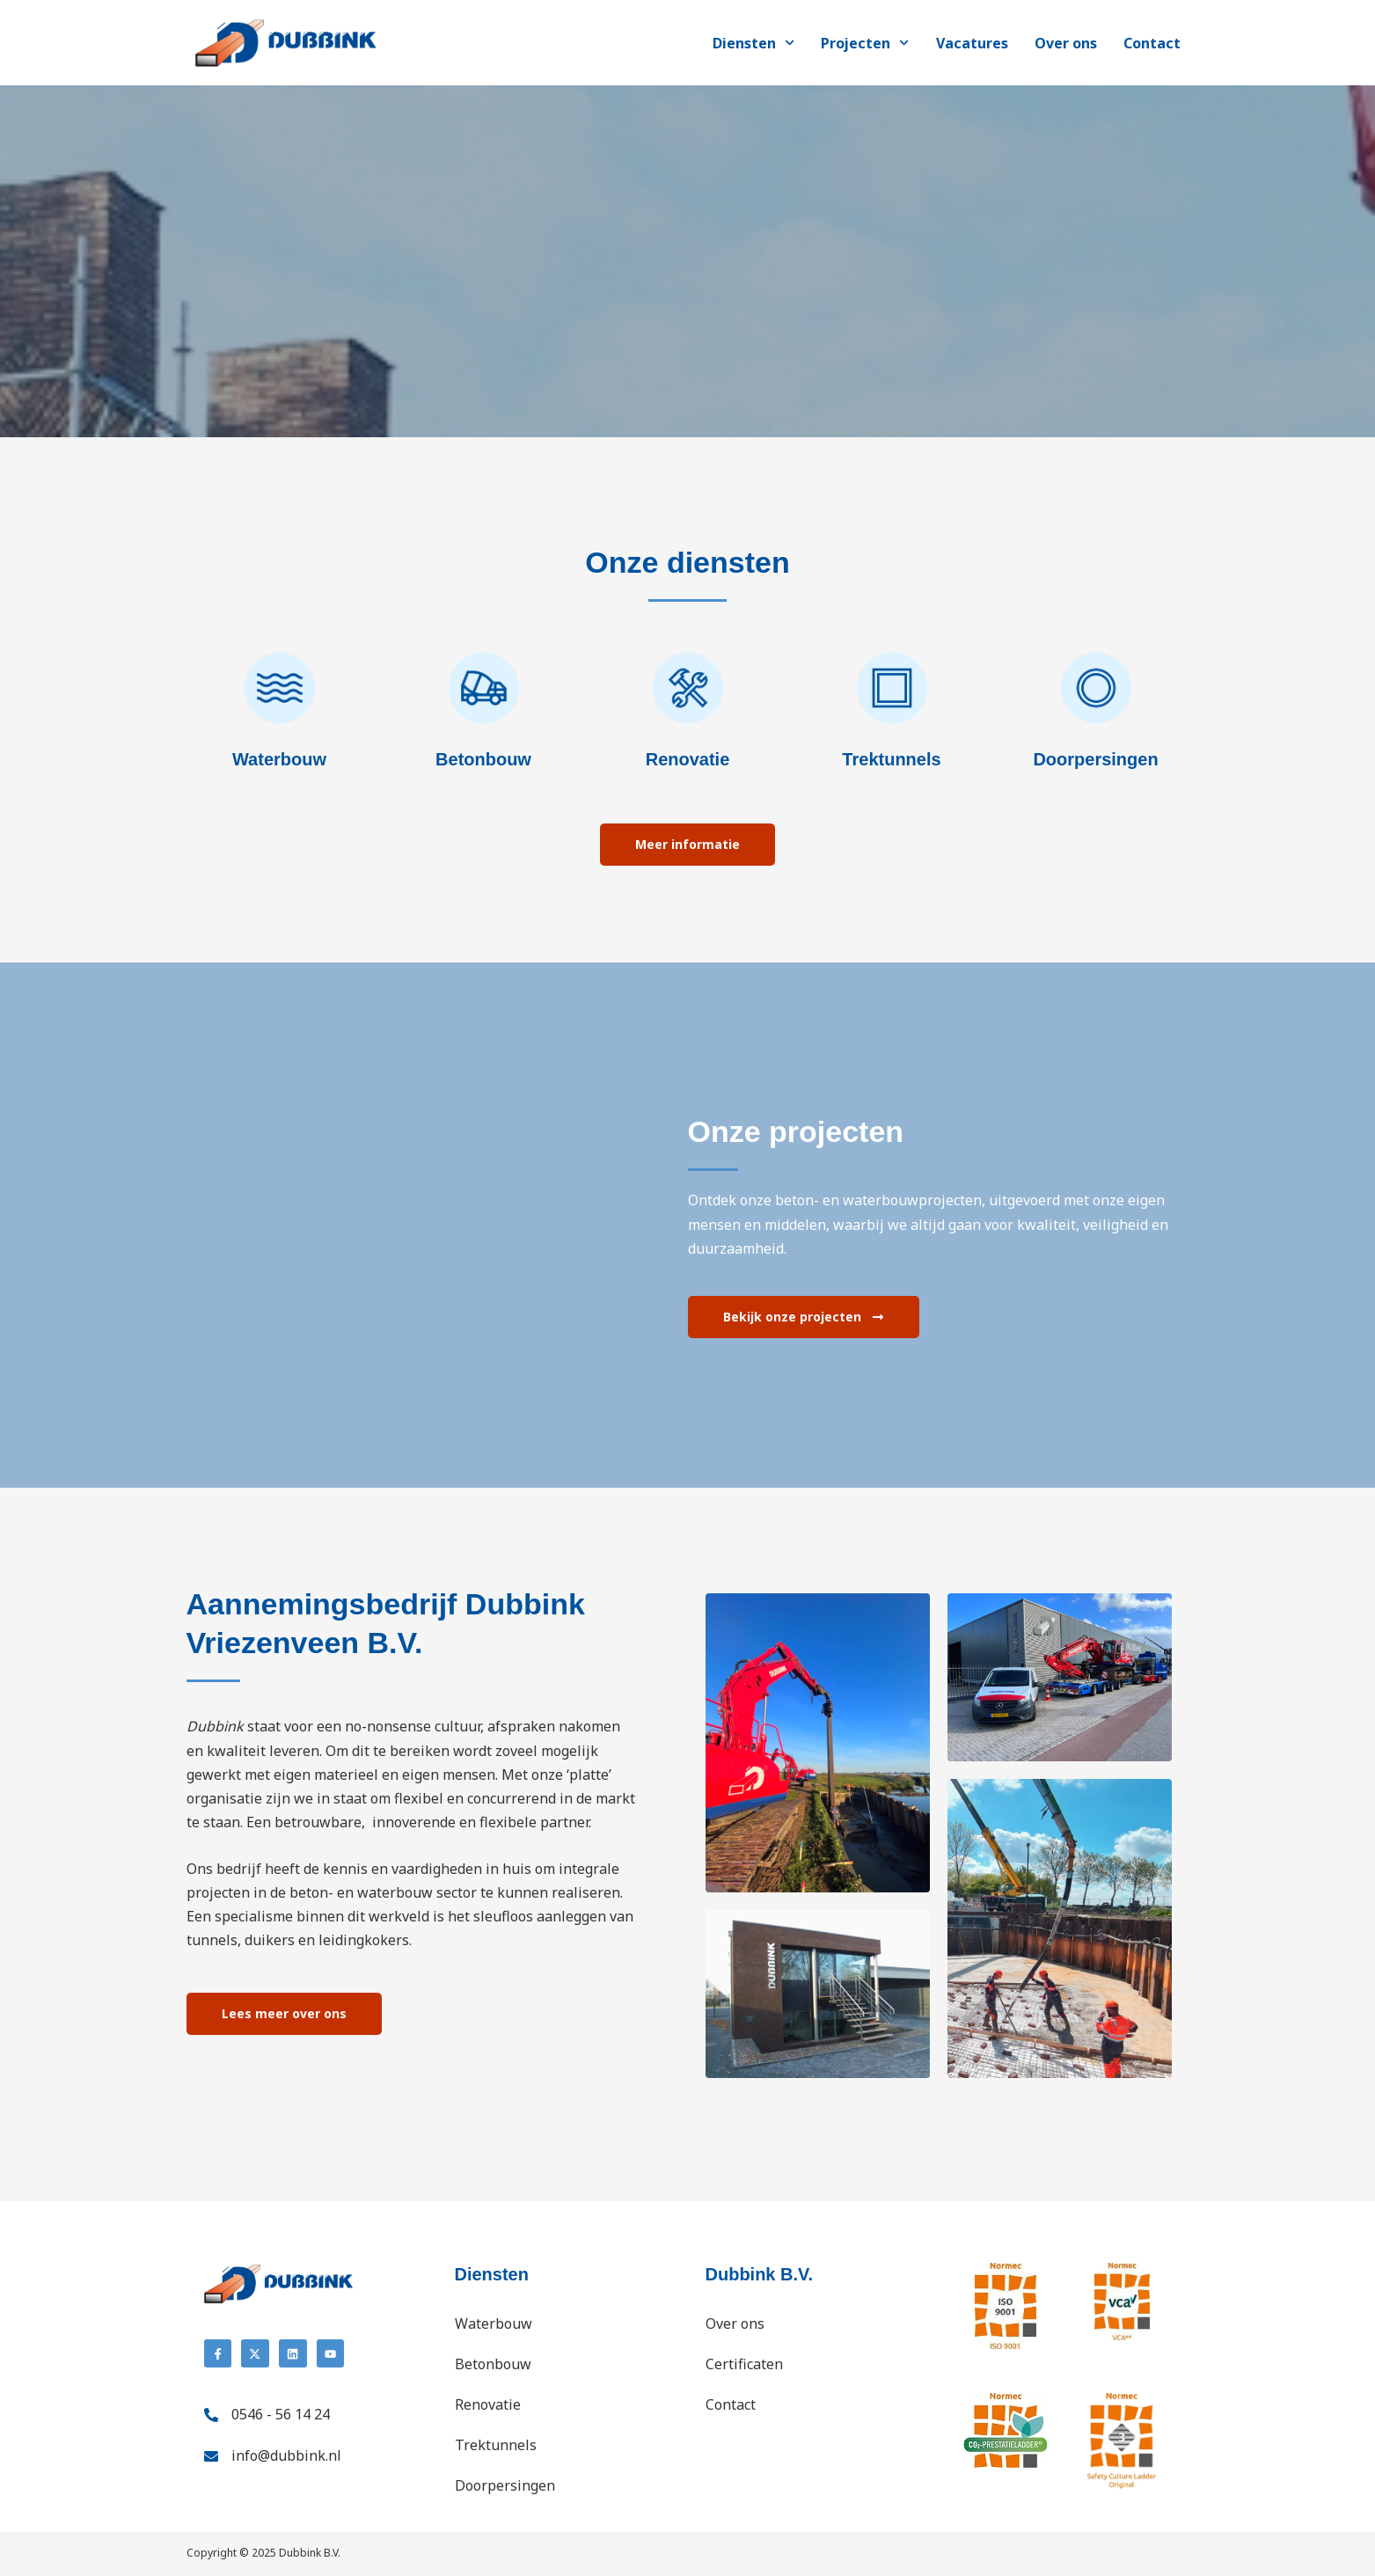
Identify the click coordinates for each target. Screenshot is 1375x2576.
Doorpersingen (505, 2485)
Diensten (753, 43)
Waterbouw (493, 2323)
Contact (1152, 43)
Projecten (865, 43)
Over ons (1066, 43)
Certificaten (744, 2364)
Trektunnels (496, 2445)
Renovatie (488, 2404)
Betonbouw (493, 2364)
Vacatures (972, 43)
